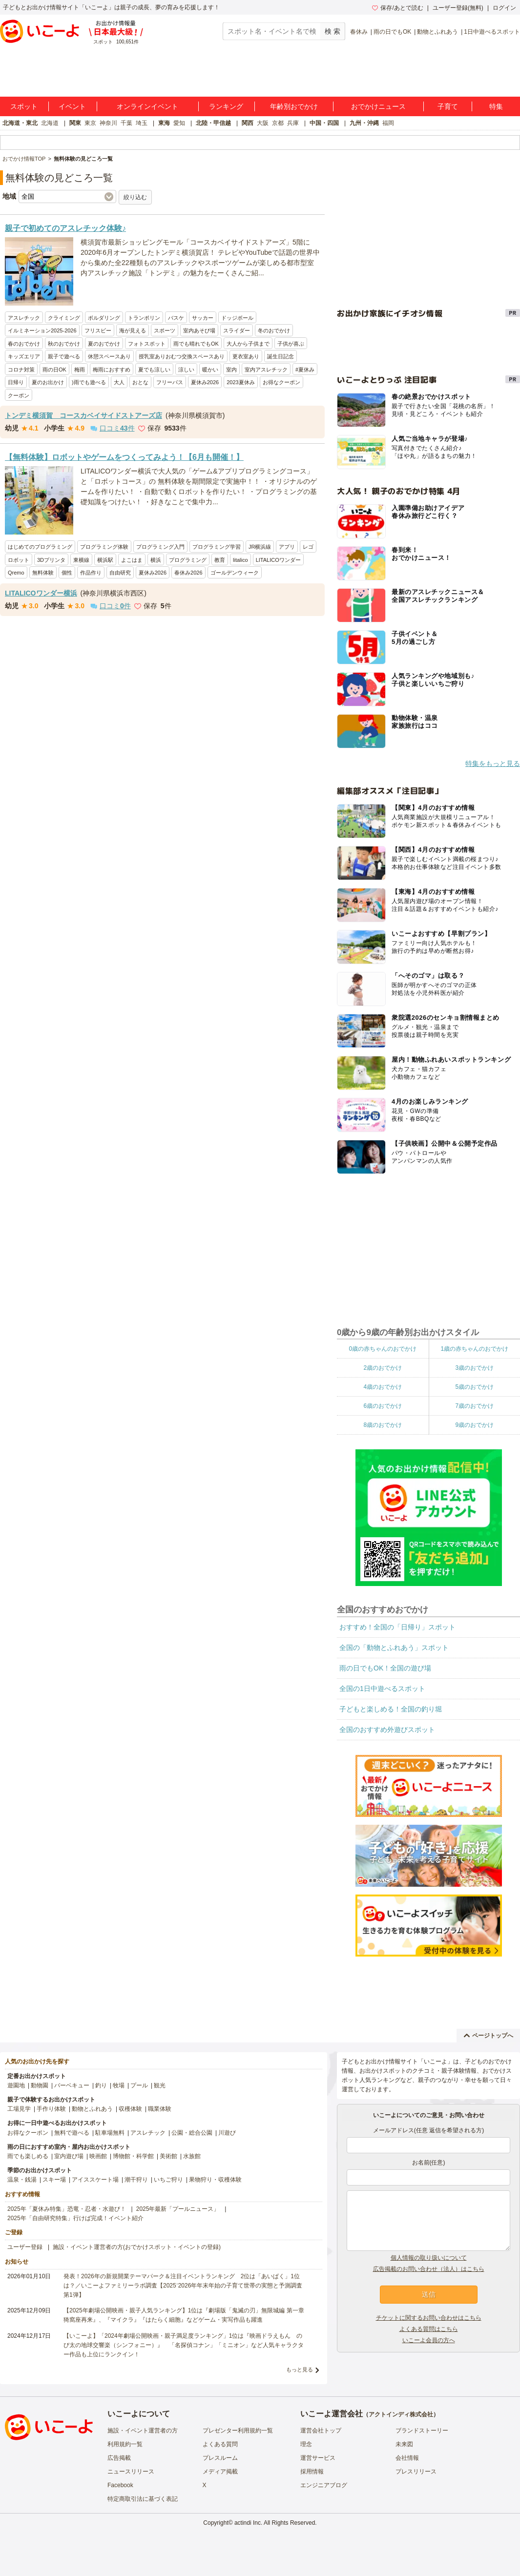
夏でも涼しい (154, 369)
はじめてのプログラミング (40, 547)
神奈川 (108, 123)
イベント (72, 106)
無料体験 (43, 573)
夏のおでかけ (104, 344)
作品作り (91, 573)
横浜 (155, 560)
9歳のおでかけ (474, 1425)
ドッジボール (237, 318)
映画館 (98, 2156)
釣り (101, 2085)
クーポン (18, 395)
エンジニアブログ (323, 2485)
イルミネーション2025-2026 (42, 330)
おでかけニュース (378, 106)
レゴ (308, 547)
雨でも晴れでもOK (196, 344)
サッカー (202, 318)
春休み (359, 31)
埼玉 (141, 123)
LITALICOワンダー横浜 (41, 593)
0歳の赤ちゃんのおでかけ (382, 1348)
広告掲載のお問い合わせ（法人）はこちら (428, 2269)
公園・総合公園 (191, 2132)
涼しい (186, 369)
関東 (75, 123)
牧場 (119, 2085)
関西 (247, 123)
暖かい (210, 369)
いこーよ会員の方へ (428, 2340)
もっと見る (299, 2369)
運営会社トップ (320, 2430)
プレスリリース (416, 2471)
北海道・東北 (20, 123)
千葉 (126, 123)
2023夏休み (240, 382)
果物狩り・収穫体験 (215, 2179)
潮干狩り (136, 2179)
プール (139, 2085)
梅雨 (79, 369)
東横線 (81, 560)
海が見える (132, 330)
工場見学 (19, 2108)
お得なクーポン (281, 382)
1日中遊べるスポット (492, 31)
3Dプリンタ (51, 560)
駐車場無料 (110, 2132)
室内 (231, 369)
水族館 (192, 2156)
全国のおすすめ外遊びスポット (387, 1729)
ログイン (504, 7)
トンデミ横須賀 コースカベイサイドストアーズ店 (83, 415)
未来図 (404, 2444)
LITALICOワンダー (278, 560)
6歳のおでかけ (382, 1405)
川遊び (227, 2132)
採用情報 (312, 2471)
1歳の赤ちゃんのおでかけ (474, 1348)
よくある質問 (220, 2444)
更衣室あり (245, 356)
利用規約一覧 (125, 2444)
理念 (306, 2444)
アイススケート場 (95, 2179)
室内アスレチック (266, 369)
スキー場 (54, 2179)
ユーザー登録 (24, 2247)
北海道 (50, 123)
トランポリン (144, 318)
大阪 (263, 123)
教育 (219, 560)
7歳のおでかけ (474, 1405)
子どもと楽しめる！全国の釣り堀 (390, 1709)
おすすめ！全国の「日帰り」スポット (397, 1627)
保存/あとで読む (397, 7)
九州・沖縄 (364, 123)
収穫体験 (130, 2108)
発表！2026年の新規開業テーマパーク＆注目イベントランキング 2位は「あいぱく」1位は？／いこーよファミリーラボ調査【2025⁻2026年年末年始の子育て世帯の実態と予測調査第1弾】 (182, 2285)
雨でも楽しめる (27, 2156)
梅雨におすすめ (111, 369)
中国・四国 (324, 123)
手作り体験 (51, 2108)
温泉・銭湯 (22, 2179)
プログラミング (188, 560)
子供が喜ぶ (290, 344)
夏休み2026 (205, 382)
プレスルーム (220, 2457)
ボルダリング (104, 318)
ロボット (18, 560)
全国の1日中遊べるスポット (382, 1688)
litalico (240, 560)
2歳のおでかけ (382, 1367)
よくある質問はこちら (428, 2329)
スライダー (236, 330)
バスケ (176, 318)
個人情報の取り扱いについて (429, 2257)
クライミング (64, 318)
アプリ (287, 547)
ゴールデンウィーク (234, 573)
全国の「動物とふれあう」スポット (394, 1647)
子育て (447, 106)
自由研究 (120, 573)
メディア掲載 (220, 2471)
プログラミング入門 (160, 547)
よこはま (132, 560)
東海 (164, 123)
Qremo (16, 573)
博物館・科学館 (133, 2156)
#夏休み (304, 369)
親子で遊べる (64, 356)
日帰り (16, 382)
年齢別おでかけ (294, 106)
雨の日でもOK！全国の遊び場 (385, 1668)
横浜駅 (105, 560)
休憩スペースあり (109, 356)
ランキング (226, 106)
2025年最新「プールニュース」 (178, 2208)
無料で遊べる (71, 2132)
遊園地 (16, 2085)
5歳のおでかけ (474, 1386)
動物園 (39, 2085)
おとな (140, 382)
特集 (496, 106)
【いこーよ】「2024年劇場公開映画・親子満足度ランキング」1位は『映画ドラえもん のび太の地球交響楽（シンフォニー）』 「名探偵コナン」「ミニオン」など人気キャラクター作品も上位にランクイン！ (183, 2345)
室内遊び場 (68, 2156)
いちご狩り (168, 2179)
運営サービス (317, 2457)
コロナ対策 (21, 369)
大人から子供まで (248, 344)
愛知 (179, 123)
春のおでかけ (24, 344)
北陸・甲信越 (213, 123)
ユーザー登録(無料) (458, 7)
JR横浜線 (260, 547)
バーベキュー (71, 2085)
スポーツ (164, 330)
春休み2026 (188, 573)
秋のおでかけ (64, 344)
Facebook (120, 2485)
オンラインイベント (147, 106)
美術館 (168, 2156)
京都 (278, 123)
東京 (90, 123)
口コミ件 (112, 428)
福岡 (388, 123)
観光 (160, 2085)
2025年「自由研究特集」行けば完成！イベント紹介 (75, 2218)
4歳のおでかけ (382, 1386)
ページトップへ (488, 2035)
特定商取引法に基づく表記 (142, 2498)
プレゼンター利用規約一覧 (238, 2430)
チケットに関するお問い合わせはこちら (428, 2317)
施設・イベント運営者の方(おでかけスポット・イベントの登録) (137, 2247)
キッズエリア (24, 356)
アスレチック (24, 318)
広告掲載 (119, 2457)
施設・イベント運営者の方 (142, 2430)
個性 (67, 573)
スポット (24, 106)
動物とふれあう (437, 31)
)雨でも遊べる (89, 382)
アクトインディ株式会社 (401, 2414)
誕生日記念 (280, 356)
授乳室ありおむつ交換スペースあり (182, 356)
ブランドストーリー (421, 2430)
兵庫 (293, 123)
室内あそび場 (199, 330)
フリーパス (169, 382)
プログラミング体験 (104, 547)
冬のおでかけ (274, 330)
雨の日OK (54, 369)
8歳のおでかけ (382, 1425)
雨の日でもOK (392, 31)
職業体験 (159, 2108)
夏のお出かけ (48, 382)
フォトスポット (147, 344)
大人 (119, 382)
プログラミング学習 (216, 547)
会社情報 (407, 2457)
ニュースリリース (130, 2471)
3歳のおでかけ (474, 1367)
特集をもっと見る (492, 763)
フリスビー (97, 330)
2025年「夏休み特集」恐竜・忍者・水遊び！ (66, 2208)
